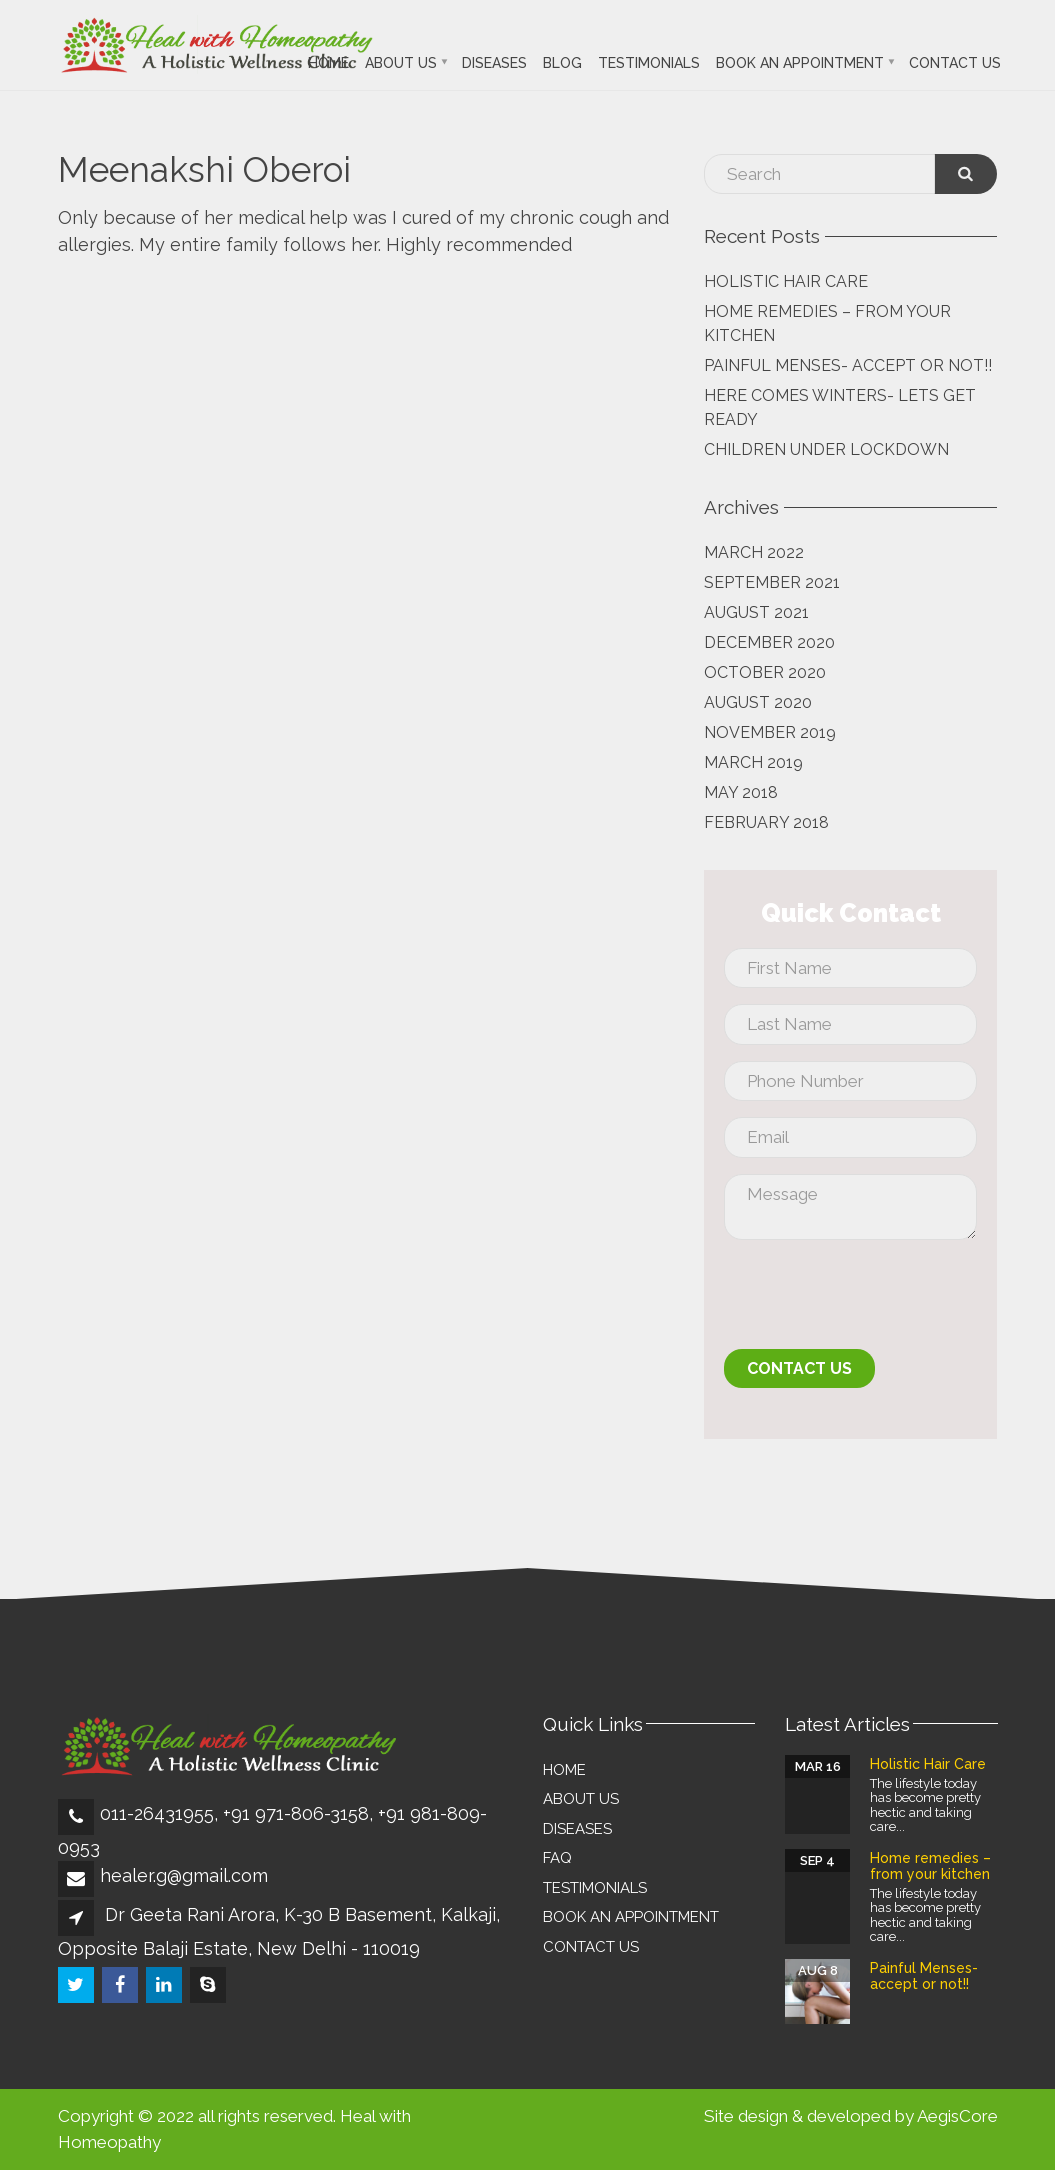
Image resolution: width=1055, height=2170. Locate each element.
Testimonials (649, 63)
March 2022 (754, 552)
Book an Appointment (800, 63)
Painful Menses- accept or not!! (848, 365)
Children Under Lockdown (826, 449)
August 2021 (756, 612)
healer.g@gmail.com (184, 1875)
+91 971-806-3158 (296, 1813)
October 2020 (765, 672)
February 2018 (766, 822)
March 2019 (753, 762)
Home (328, 63)
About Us (401, 63)
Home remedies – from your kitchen (827, 323)
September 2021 (772, 582)
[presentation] (876, 1300)
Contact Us (955, 63)
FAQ (557, 1858)
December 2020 (769, 642)
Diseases (494, 63)
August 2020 (758, 702)
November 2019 (770, 732)
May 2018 (741, 792)
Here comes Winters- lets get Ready (840, 407)
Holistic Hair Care (786, 281)
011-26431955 (157, 1813)
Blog (562, 63)
